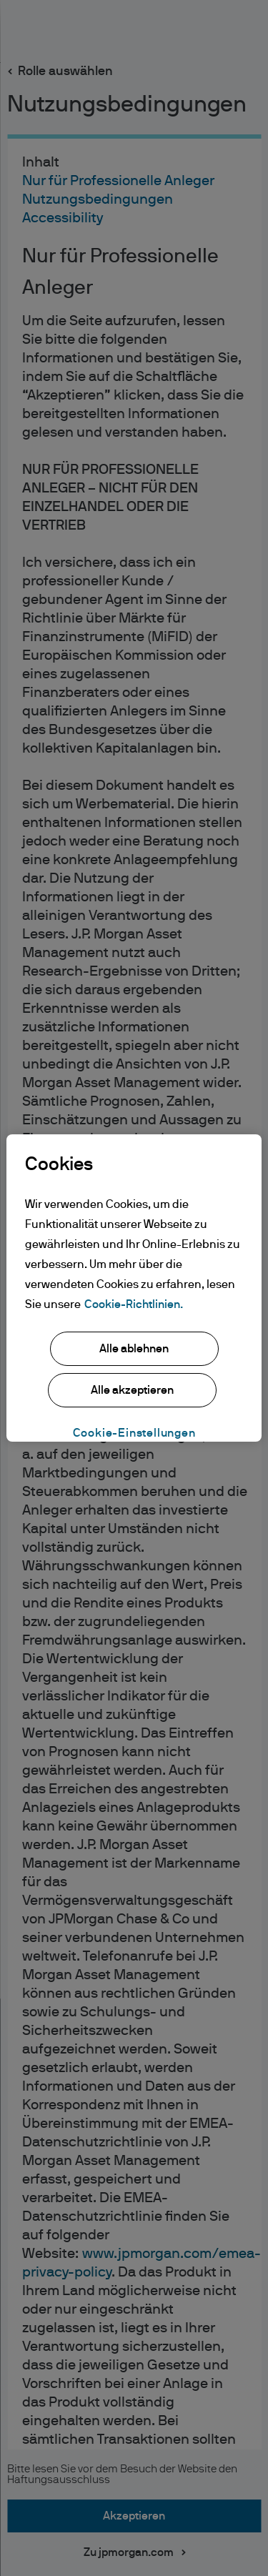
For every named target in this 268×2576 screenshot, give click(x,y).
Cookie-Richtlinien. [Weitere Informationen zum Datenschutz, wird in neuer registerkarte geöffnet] (133, 1304)
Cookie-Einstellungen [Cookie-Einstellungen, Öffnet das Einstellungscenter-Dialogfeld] (134, 1433)
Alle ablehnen (134, 1348)
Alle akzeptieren (132, 1390)
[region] (133, 1288)
